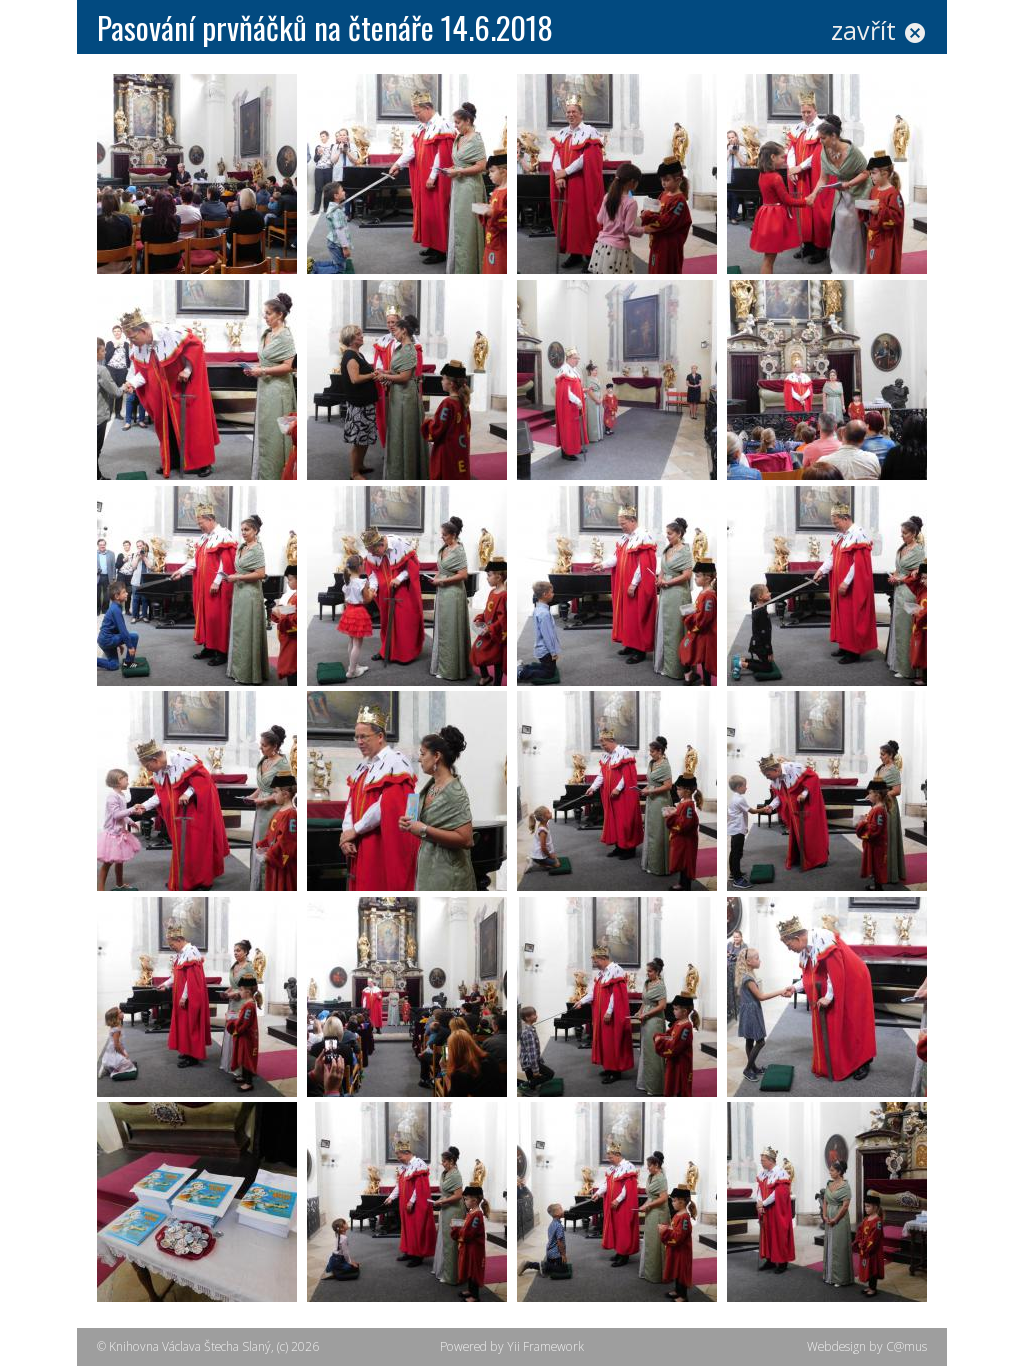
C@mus (906, 1346)
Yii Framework (545, 1346)
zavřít (879, 30)
